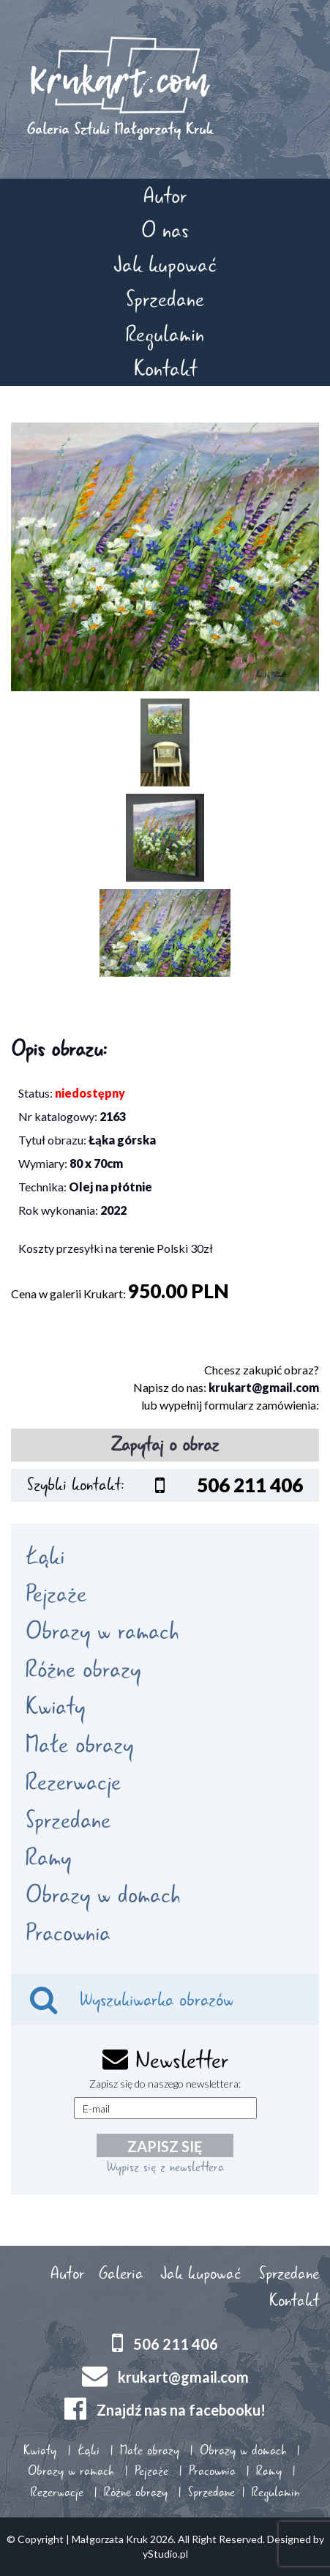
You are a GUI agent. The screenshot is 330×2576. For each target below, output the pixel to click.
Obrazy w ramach (102, 1631)
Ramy (48, 1858)
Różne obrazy (83, 1669)
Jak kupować (165, 264)
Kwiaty (55, 1707)
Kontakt (165, 368)
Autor (165, 196)
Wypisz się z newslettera (165, 2166)
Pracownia (68, 1933)
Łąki (45, 1557)
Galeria (121, 2273)
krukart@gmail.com (264, 1387)
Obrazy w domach (103, 1895)
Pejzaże (56, 1594)
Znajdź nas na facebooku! (181, 2409)
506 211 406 (175, 2343)
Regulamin (165, 334)
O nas (165, 230)
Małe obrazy (79, 1745)
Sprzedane (165, 299)
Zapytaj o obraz (165, 1445)
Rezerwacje (73, 1782)
